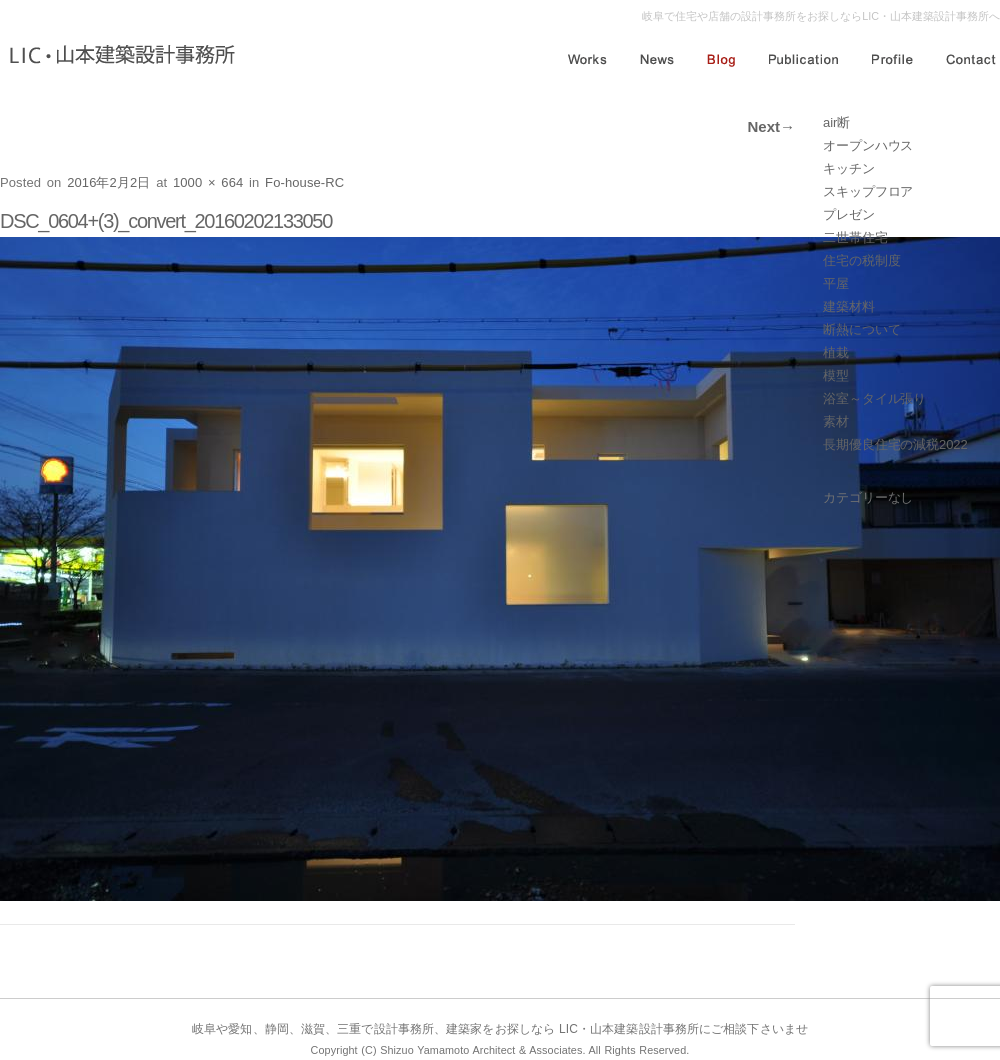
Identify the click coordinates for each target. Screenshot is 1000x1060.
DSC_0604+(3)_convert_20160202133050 (166, 221)
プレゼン (849, 214)
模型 (836, 375)
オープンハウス (868, 145)
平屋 (836, 283)
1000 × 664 (208, 182)
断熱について (861, 329)
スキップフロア (868, 191)
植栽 (836, 352)
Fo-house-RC (304, 182)
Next (771, 126)
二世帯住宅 (855, 237)
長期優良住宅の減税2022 (895, 444)
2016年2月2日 (108, 182)
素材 (836, 421)
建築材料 (849, 306)
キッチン (849, 168)
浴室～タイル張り (874, 398)
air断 (836, 122)
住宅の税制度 (861, 260)
